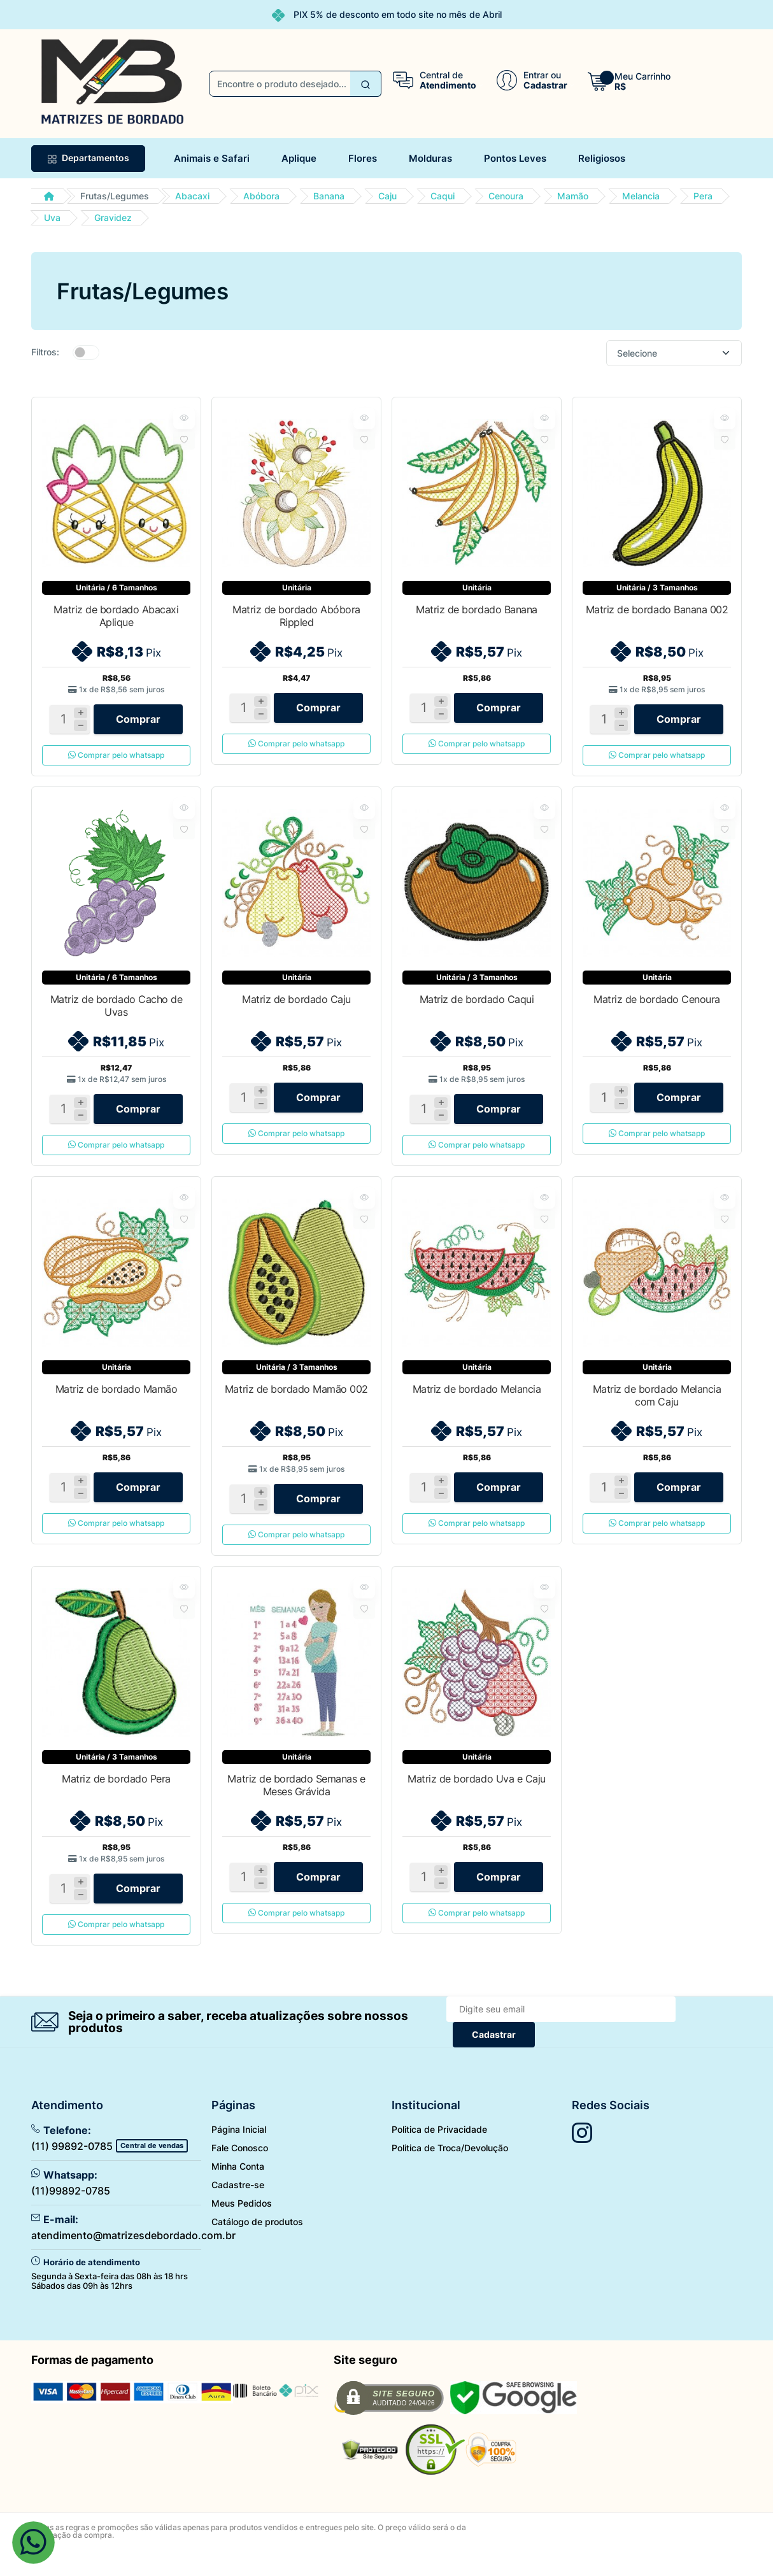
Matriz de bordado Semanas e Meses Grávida (296, 1802)
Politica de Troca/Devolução (450, 2170)
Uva (52, 217)
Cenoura (505, 195)
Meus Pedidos (241, 2226)
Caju (387, 195)
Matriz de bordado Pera (116, 1796)
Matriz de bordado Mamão (116, 1400)
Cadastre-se (237, 2207)
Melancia (641, 195)
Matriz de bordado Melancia (477, 1400)
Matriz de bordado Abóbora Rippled (296, 616)
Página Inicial (238, 2152)
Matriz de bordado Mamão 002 (296, 1400)
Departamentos (88, 157)
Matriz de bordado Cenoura (656, 1005)
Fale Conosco (239, 2170)
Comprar (138, 722)
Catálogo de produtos (257, 2244)
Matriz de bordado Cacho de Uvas (116, 1011)
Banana (328, 195)
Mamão (572, 195)
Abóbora (261, 195)
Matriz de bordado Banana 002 (657, 609)
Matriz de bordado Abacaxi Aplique (115, 616)
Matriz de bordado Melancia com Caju (657, 1407)
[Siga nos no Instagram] (582, 2155)
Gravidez (113, 217)
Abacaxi (192, 195)
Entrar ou (542, 75)
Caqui (442, 195)
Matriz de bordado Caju (296, 1005)
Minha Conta (237, 2189)
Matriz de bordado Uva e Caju (477, 1796)
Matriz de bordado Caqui (477, 1005)
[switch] (86, 352)
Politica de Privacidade (439, 2152)
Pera (703, 195)
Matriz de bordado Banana (476, 609)
